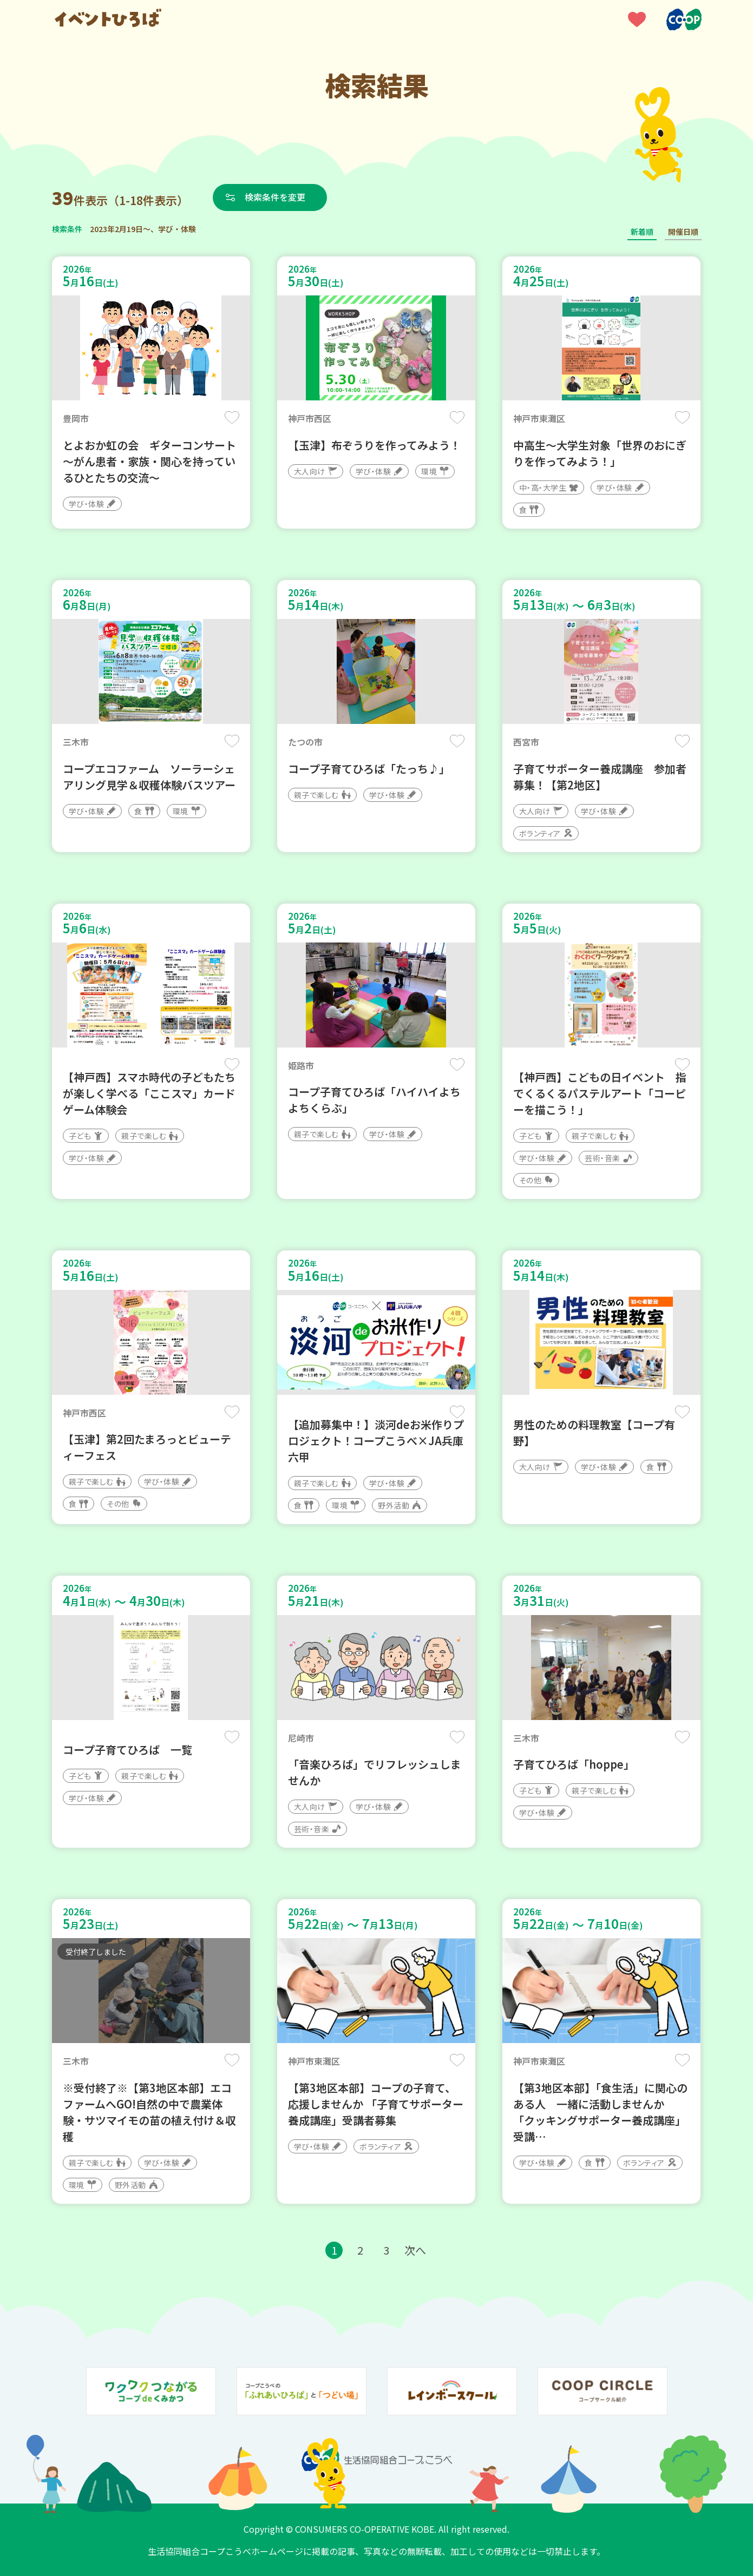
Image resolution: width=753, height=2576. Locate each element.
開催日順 (683, 231)
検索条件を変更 (275, 196)
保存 (232, 417)
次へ (415, 2250)
